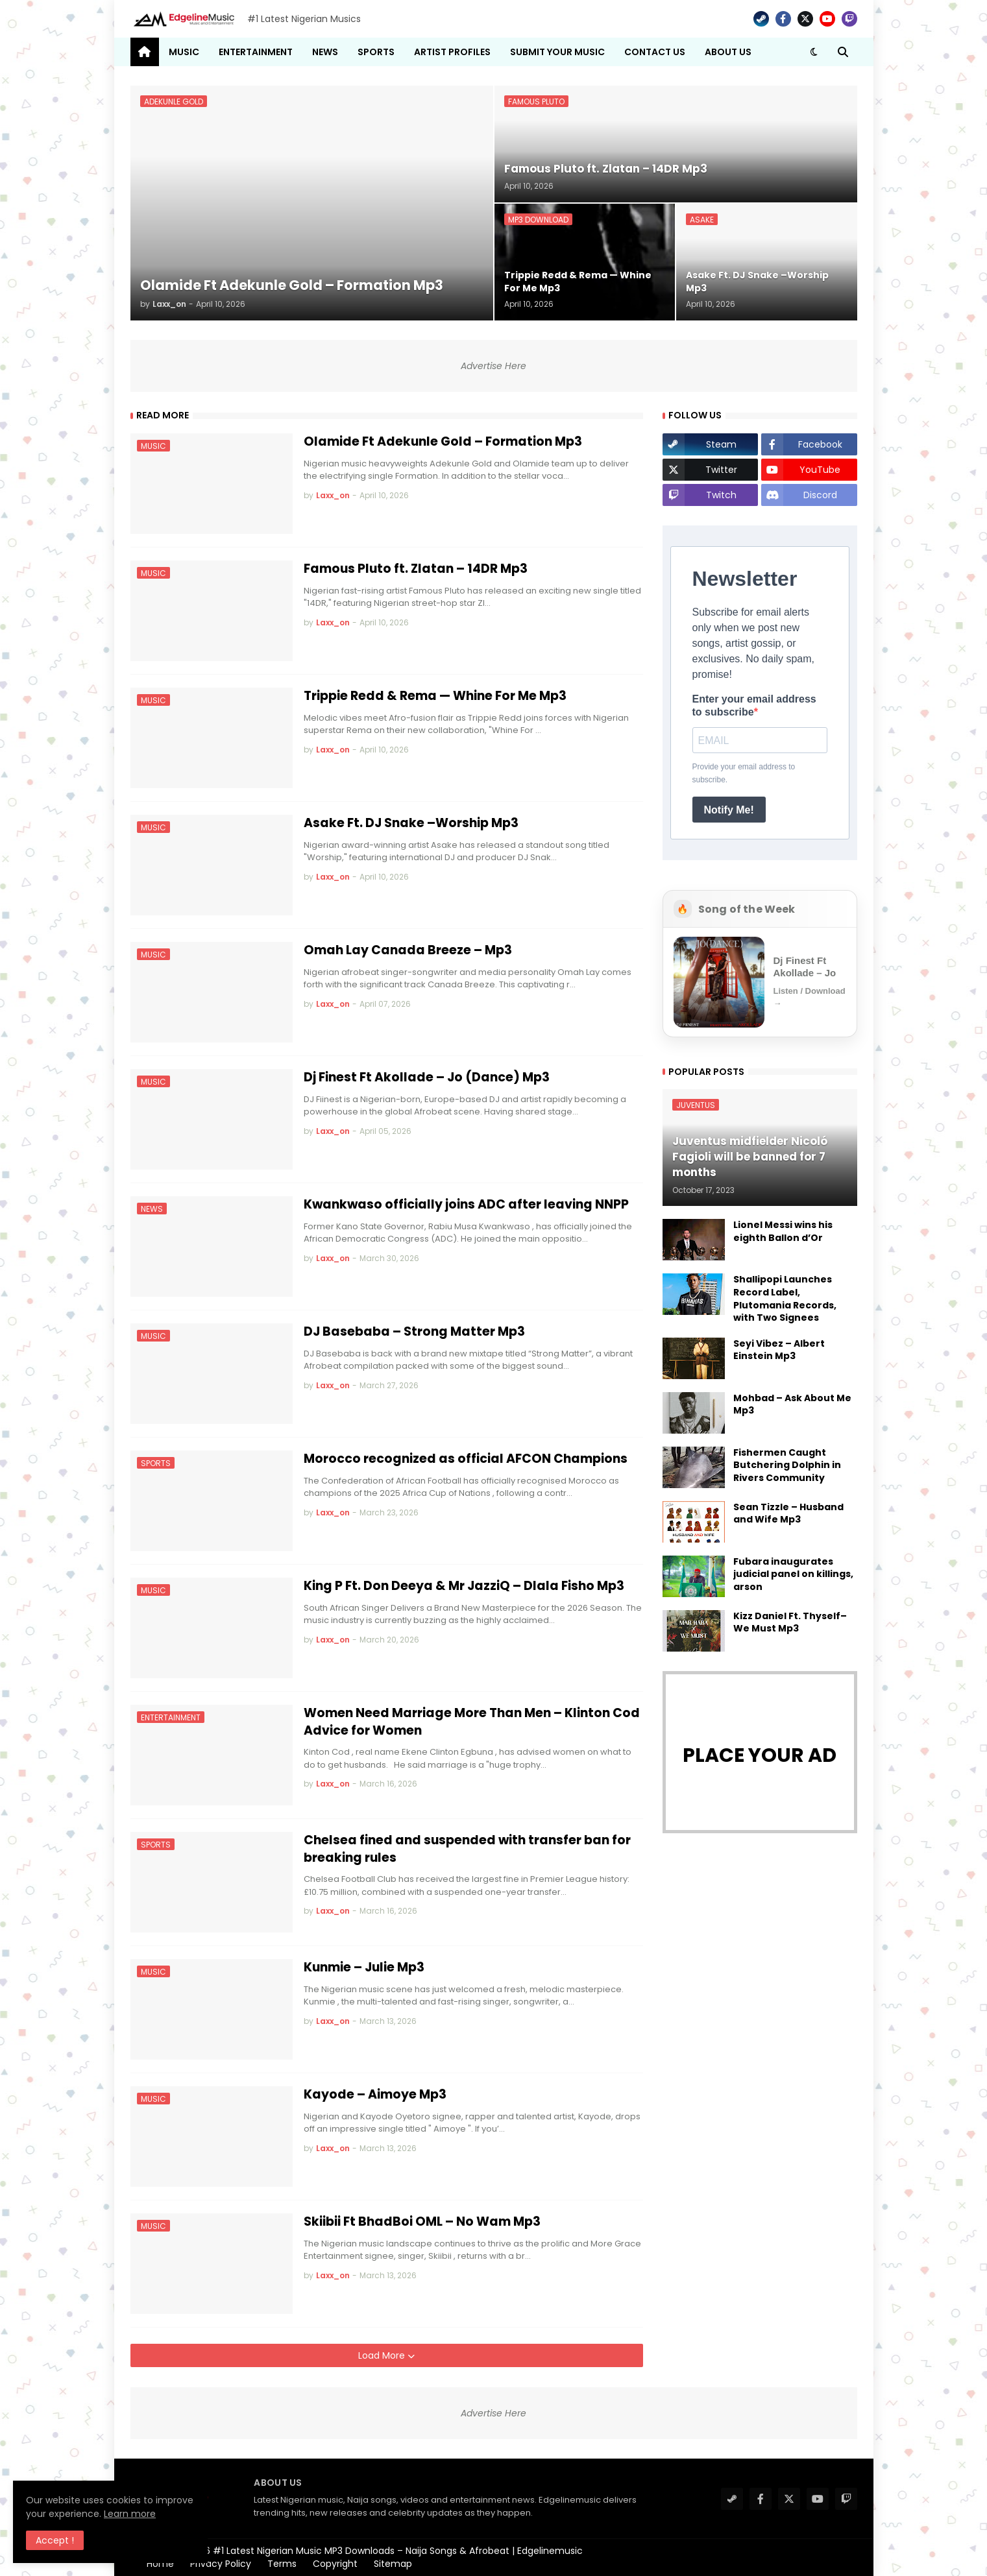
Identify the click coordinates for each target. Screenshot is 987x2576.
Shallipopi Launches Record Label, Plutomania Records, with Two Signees (784, 1298)
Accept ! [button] (55, 2540)
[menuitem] (144, 52)
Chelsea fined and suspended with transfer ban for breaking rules (467, 1849)
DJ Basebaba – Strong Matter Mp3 (414, 1331)
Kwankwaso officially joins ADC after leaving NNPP (466, 1204)
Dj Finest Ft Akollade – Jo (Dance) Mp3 (427, 1077)
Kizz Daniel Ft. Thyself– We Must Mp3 (790, 1622)
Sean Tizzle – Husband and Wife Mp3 (788, 1513)
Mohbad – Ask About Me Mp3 (792, 1404)
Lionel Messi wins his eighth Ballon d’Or (783, 1231)
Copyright (335, 2563)
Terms (282, 2563)
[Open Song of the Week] (760, 982)
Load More (383, 2355)
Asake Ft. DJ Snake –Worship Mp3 (411, 823)
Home (160, 2563)
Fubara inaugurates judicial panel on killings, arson (793, 1574)
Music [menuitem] (184, 51)
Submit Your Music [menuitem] (557, 51)
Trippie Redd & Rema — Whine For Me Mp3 (435, 696)
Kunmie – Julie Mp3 (364, 1967)
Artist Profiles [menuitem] (452, 51)
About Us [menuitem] (728, 51)
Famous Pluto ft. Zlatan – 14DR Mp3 (416, 568)
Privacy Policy (220, 2563)
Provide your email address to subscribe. (744, 773)
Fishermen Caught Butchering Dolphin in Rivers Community (787, 1465)
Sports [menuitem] (376, 51)
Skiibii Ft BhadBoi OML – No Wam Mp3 (422, 2221)
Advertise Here (493, 365)
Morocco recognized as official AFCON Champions (466, 1459)
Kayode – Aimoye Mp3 (375, 2094)
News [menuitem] (325, 51)
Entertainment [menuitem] (256, 51)
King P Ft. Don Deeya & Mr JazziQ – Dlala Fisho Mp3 (464, 1586)
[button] (814, 52)
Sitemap (393, 2563)
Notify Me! (729, 809)
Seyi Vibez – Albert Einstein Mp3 (779, 1350)
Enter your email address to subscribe (754, 705)
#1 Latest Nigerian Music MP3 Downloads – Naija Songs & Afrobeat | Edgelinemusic (398, 2550)
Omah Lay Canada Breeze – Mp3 (408, 950)
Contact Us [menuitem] (654, 51)
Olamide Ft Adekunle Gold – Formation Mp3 (443, 441)
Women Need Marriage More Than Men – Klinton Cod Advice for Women (472, 1722)
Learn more (130, 2513)
